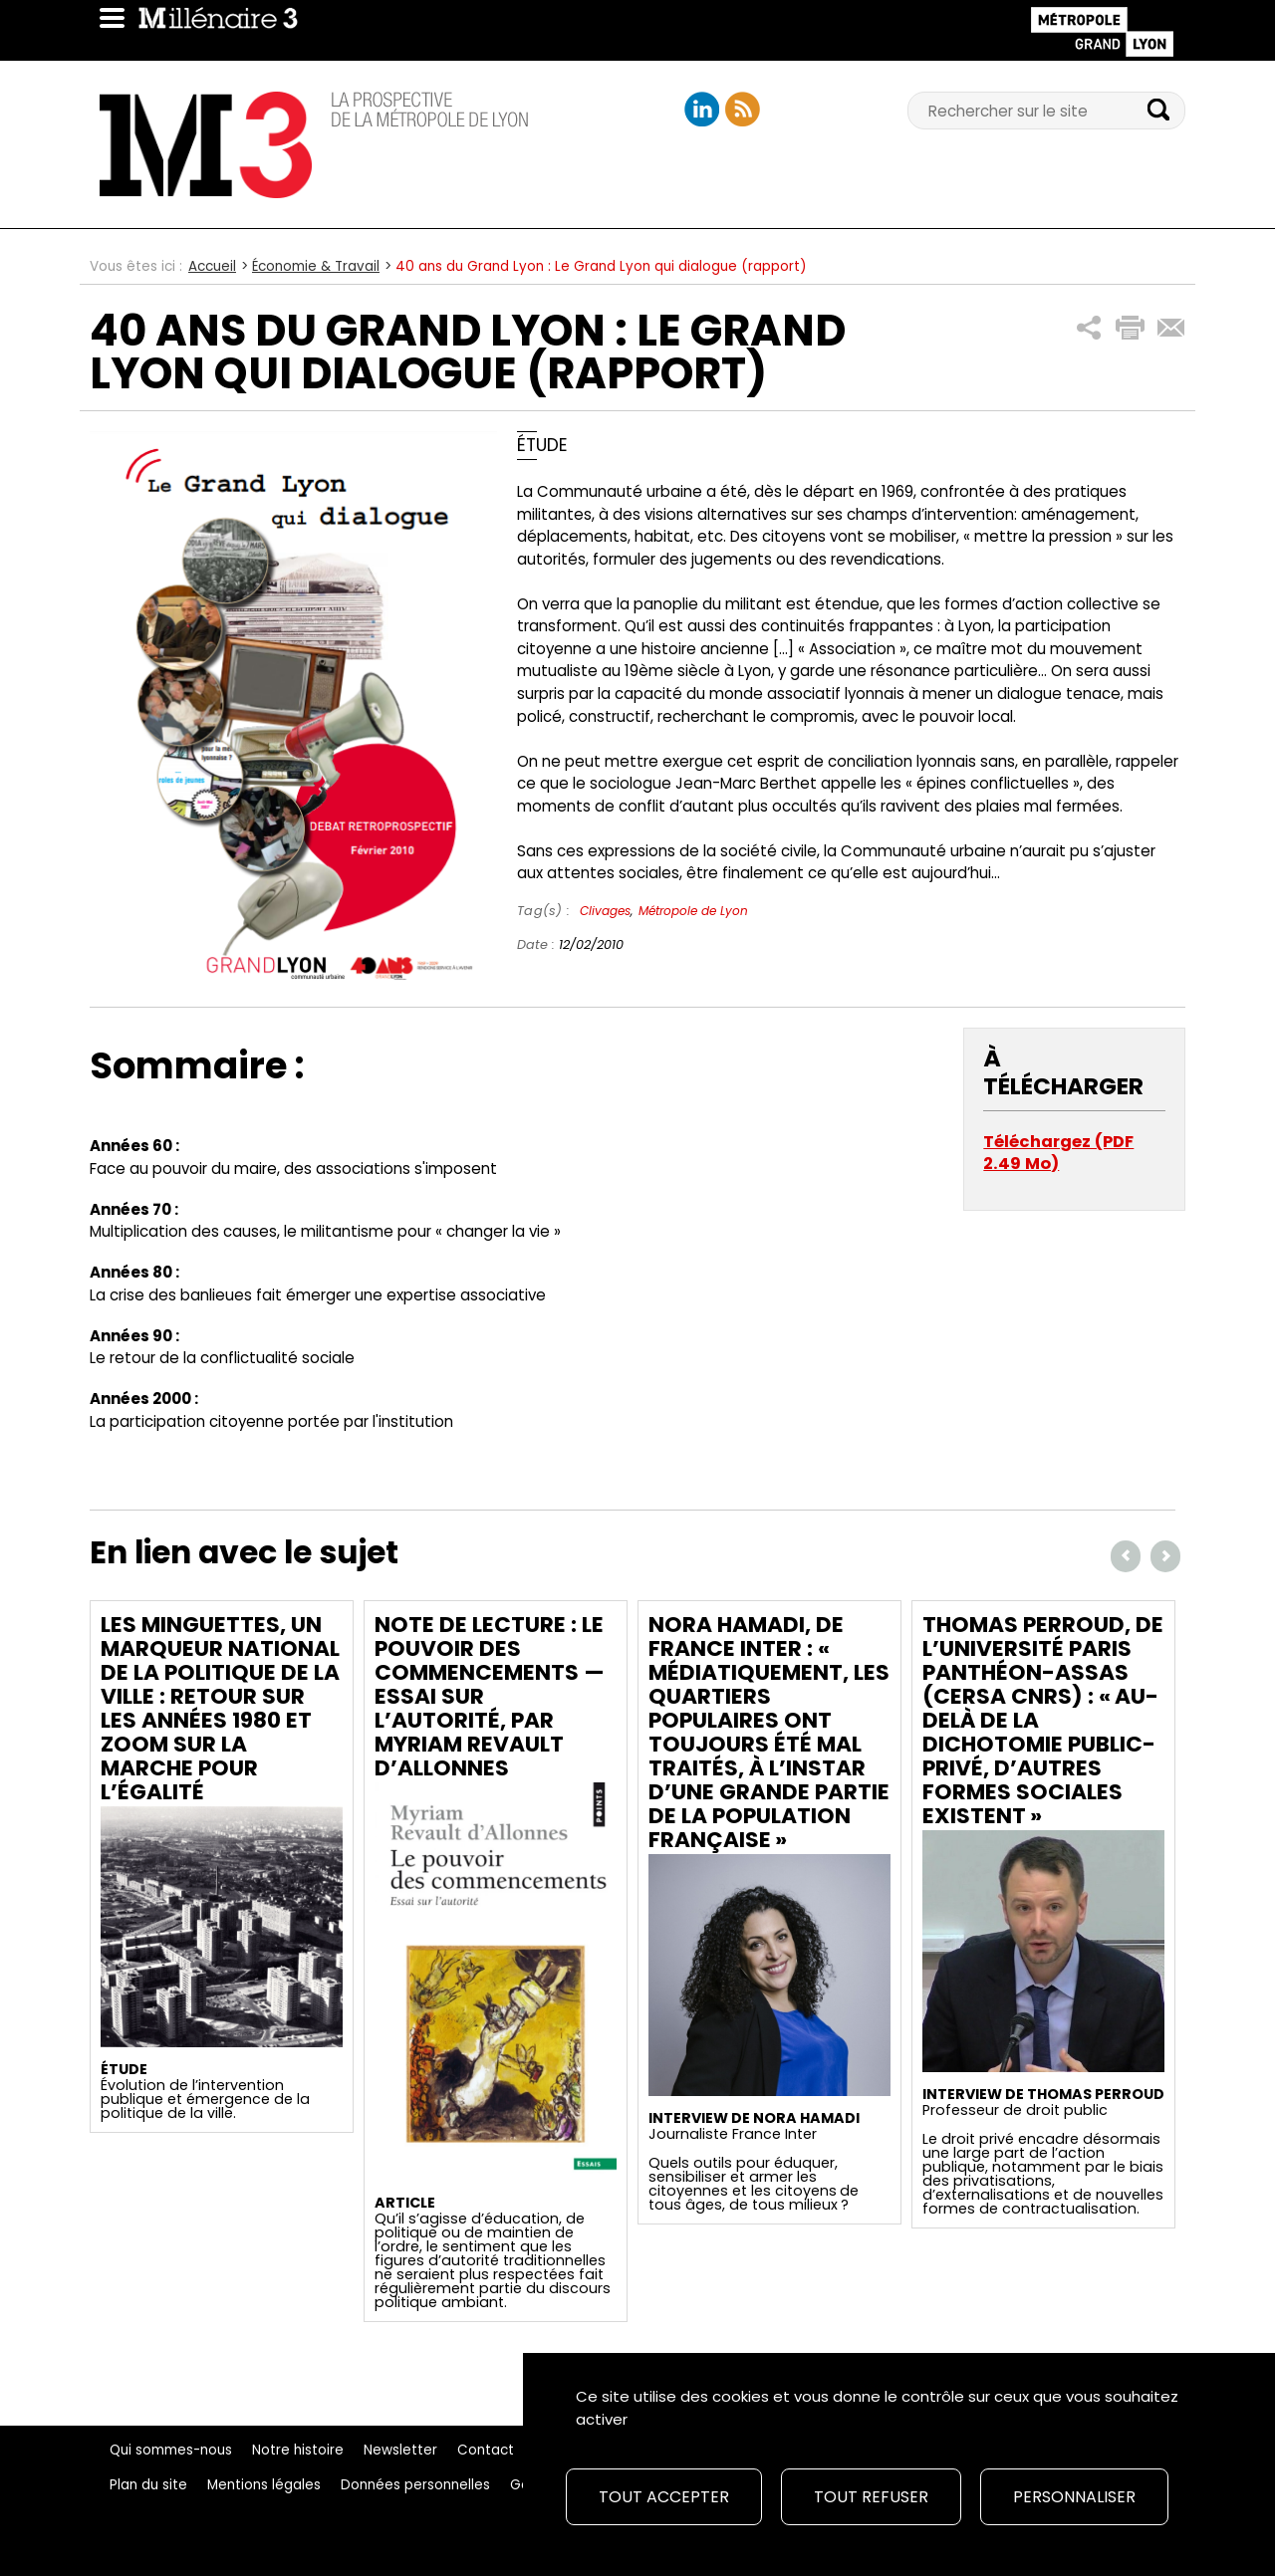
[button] (1089, 328)
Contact (485, 2450)
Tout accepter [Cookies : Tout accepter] (664, 2496)
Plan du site (148, 2484)
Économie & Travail (316, 266)
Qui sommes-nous (171, 2450)
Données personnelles (415, 2484)
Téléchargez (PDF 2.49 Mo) (1058, 1152)
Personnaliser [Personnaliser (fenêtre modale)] (1074, 2496)
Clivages (605, 910)
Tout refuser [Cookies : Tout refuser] (871, 2496)
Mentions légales (264, 2484)
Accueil (212, 266)
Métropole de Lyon (693, 910)
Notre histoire (298, 2450)
